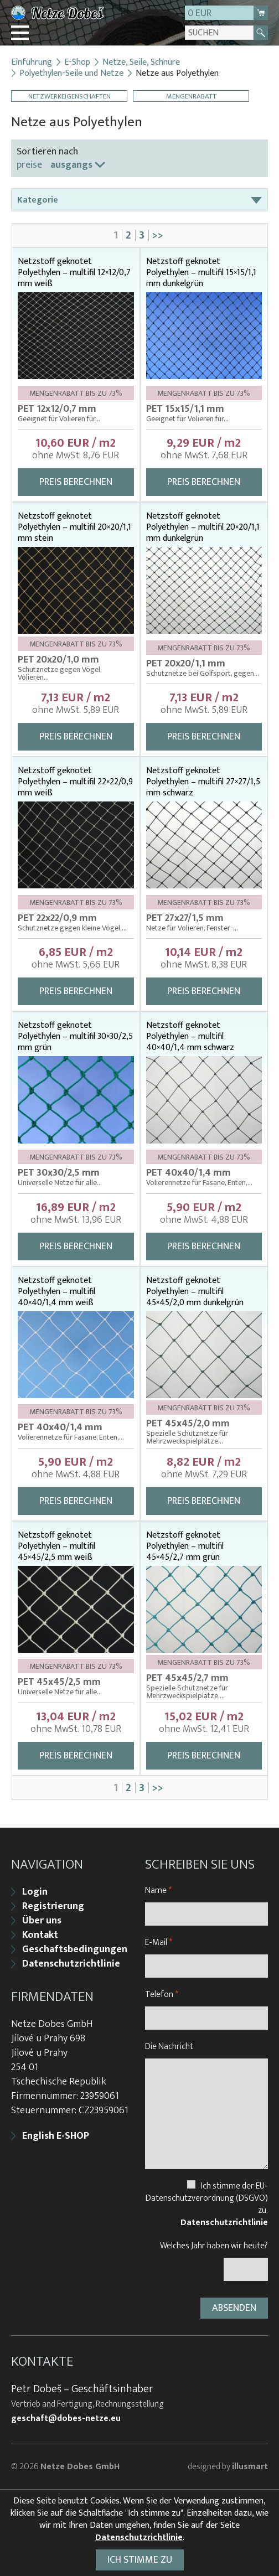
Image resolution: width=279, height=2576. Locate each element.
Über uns (41, 1920)
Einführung (31, 62)
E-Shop (77, 62)
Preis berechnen (75, 482)
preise (29, 165)
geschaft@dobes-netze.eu (66, 2419)
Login (35, 1892)
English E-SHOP (55, 2136)
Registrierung (53, 1906)
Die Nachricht (169, 2046)
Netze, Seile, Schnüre (141, 62)
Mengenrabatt (191, 96)
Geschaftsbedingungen (74, 1949)
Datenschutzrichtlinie (71, 1964)
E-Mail (158, 1942)
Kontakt (40, 1935)
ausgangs (71, 165)
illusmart (250, 2466)
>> (157, 235)
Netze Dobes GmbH (80, 2466)
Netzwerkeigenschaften (69, 96)
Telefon (161, 1994)
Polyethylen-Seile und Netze (71, 73)
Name (158, 1890)
